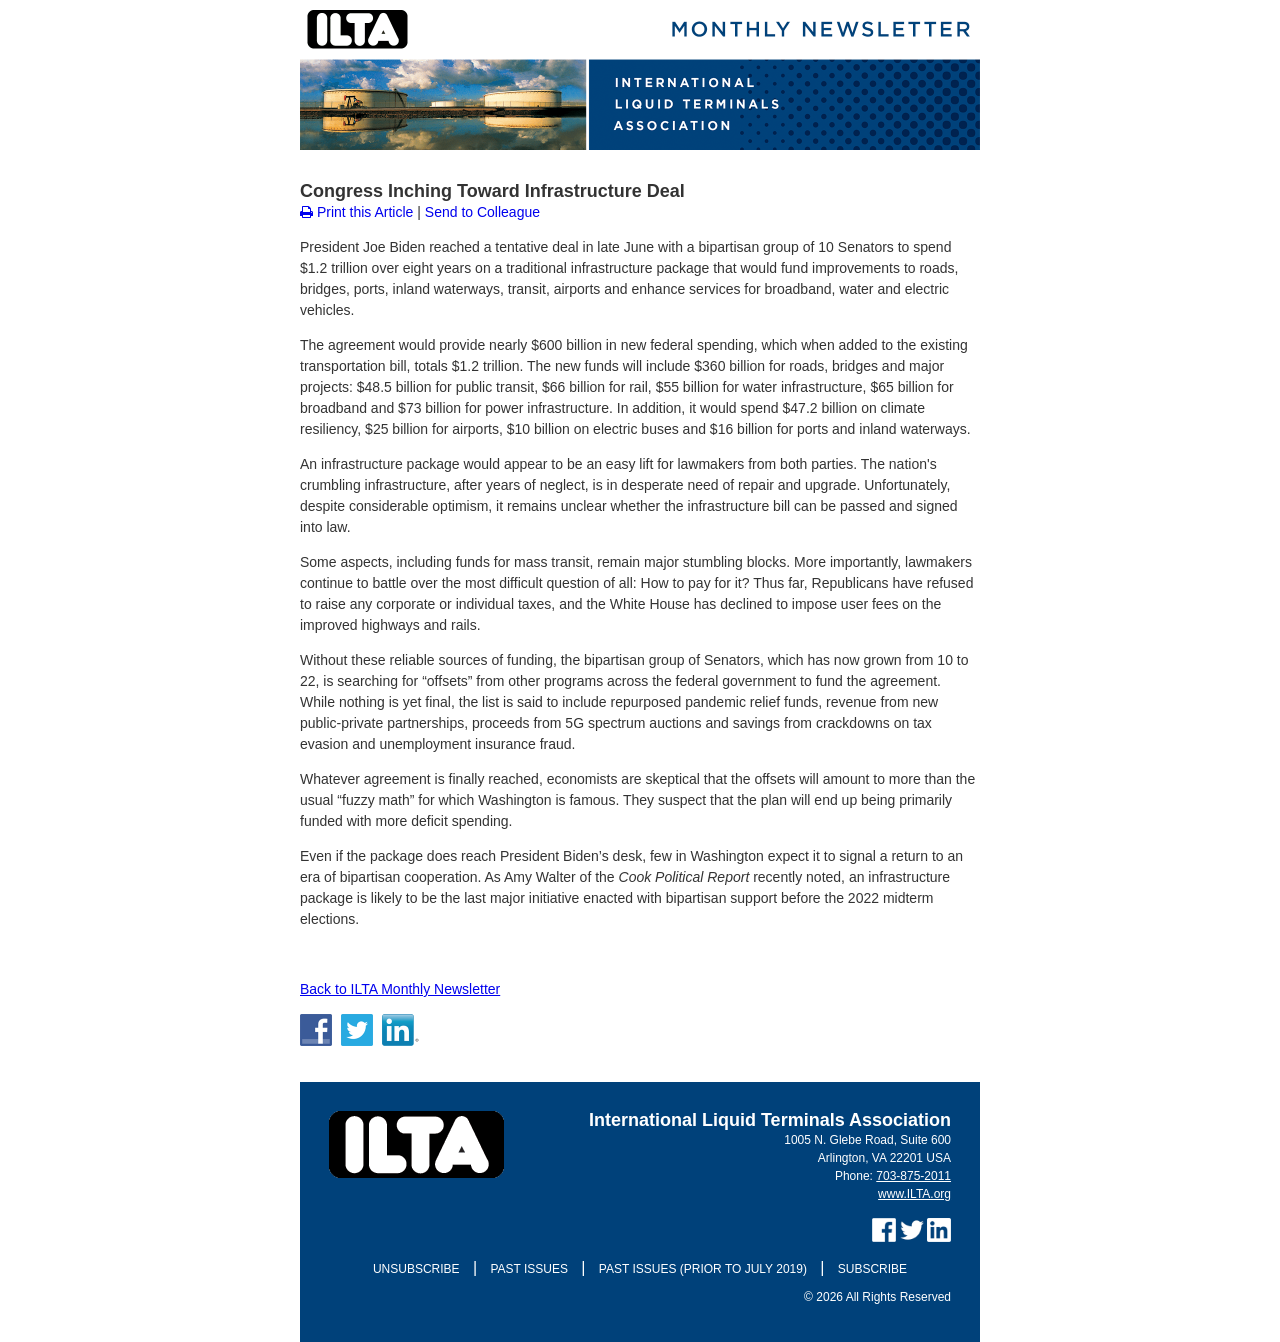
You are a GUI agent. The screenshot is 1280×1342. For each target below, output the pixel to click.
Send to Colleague (482, 212)
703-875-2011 (913, 1176)
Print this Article (356, 212)
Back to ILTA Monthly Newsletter (400, 989)
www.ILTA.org (914, 1194)
